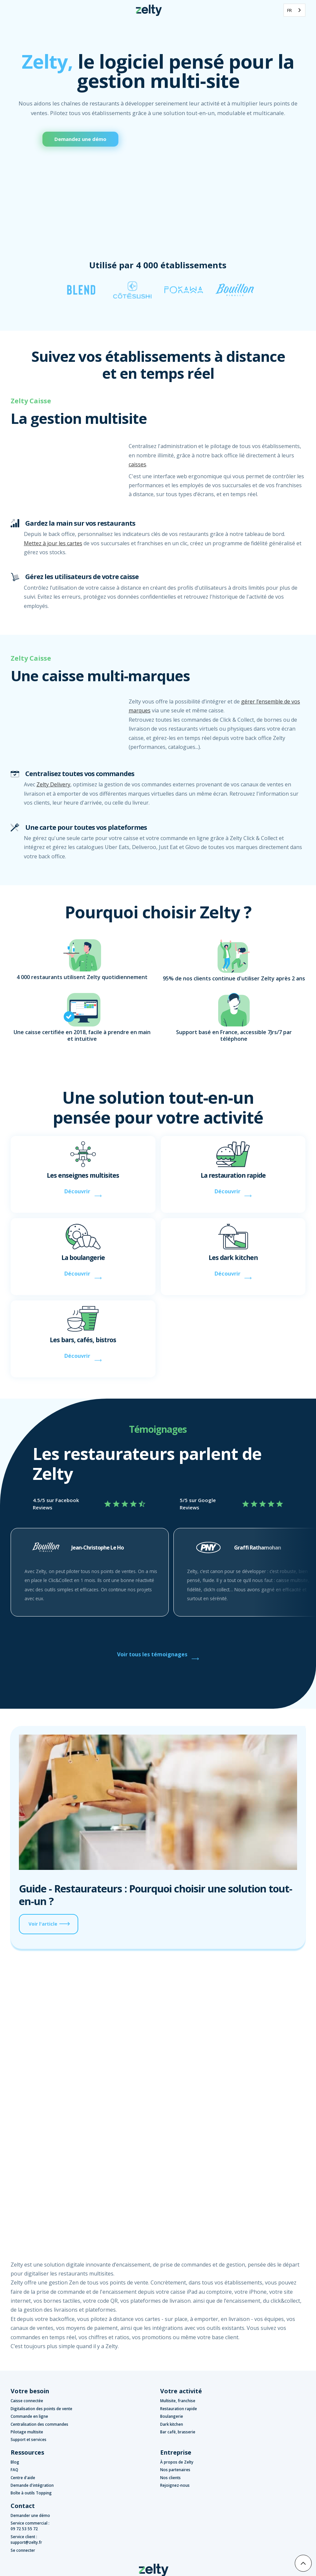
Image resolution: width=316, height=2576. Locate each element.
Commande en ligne (29, 2416)
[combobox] (294, 10)
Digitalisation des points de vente (41, 2408)
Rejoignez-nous (175, 2485)
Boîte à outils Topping (31, 2492)
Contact (23, 2506)
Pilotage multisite (27, 2431)
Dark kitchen (171, 2424)
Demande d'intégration (32, 2485)
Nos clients (170, 2477)
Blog (15, 2462)
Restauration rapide (178, 2408)
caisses (137, 464)
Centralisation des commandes (39, 2424)
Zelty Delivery (53, 784)
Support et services (28, 2439)
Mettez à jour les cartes (53, 543)
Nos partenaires (175, 2469)
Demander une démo (30, 2515)
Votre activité (181, 2391)
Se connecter (23, 2550)
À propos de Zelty (176, 2462)
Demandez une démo (80, 139)
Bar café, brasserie (177, 2431)
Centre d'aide (23, 2477)
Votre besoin (30, 2391)
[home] (148, 10)
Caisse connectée (27, 2400)
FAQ (14, 2469)
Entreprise (175, 2452)
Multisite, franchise (177, 2400)
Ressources (27, 2452)
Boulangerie (171, 2416)
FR (289, 10)
